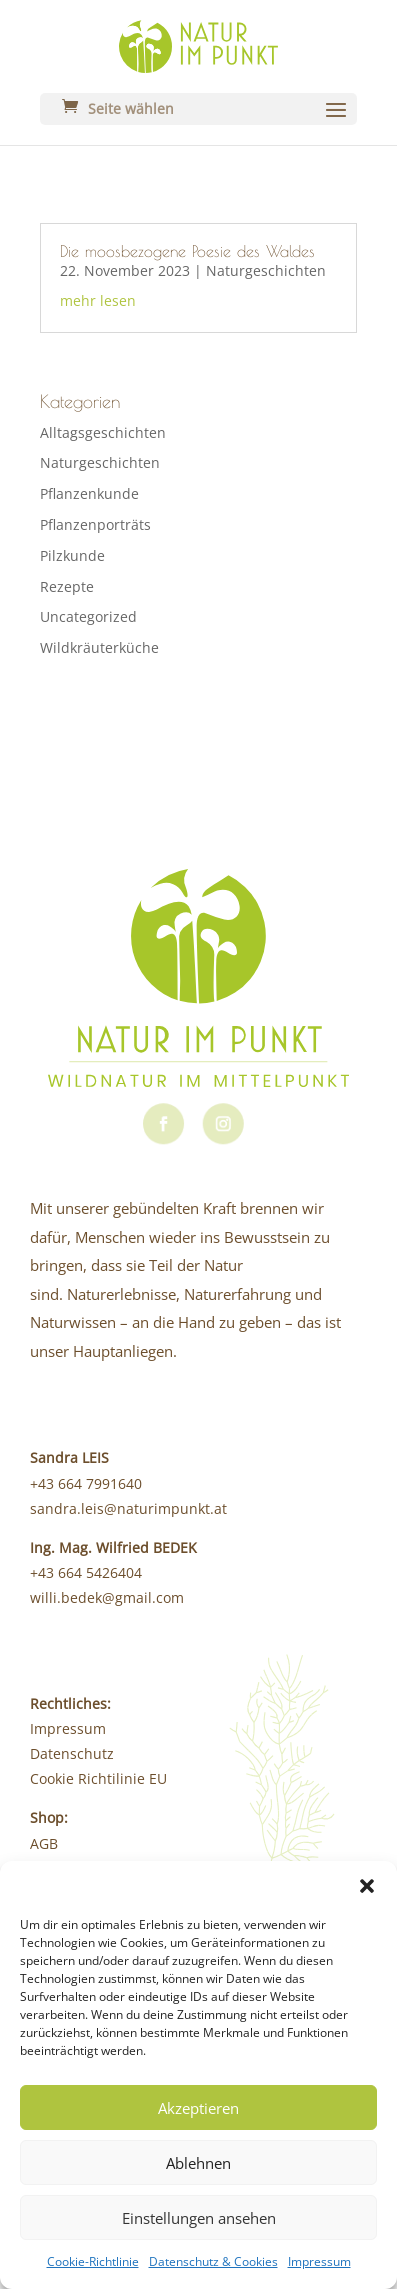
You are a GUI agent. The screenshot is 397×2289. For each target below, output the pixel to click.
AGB (44, 1843)
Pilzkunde (72, 555)
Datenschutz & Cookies (213, 2261)
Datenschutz (72, 1753)
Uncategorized (88, 616)
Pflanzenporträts (95, 524)
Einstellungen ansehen (199, 2218)
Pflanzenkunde (89, 493)
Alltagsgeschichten (103, 432)
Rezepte (67, 586)
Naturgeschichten (266, 270)
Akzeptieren (198, 2108)
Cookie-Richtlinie (93, 2261)
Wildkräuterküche (99, 647)
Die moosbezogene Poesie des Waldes (187, 251)
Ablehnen (198, 2163)
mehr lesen (98, 300)
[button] (367, 1886)
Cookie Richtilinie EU (98, 1778)
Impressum (319, 2261)
